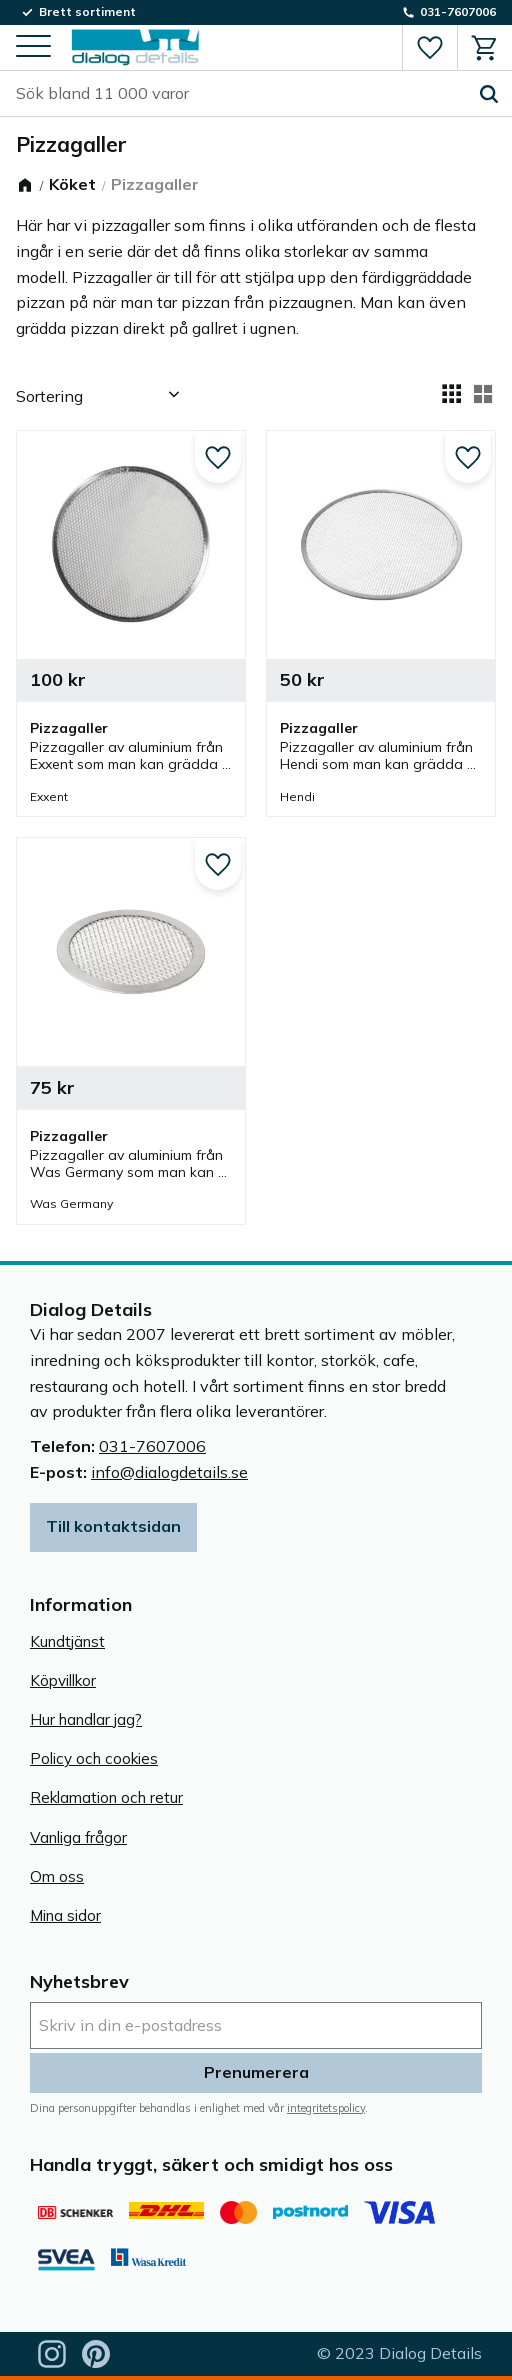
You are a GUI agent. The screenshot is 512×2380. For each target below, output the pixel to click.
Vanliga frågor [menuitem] (78, 1837)
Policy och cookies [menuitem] (94, 1758)
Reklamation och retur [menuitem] (106, 1797)
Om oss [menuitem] (57, 1876)
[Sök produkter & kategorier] (241, 94)
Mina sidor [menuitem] (65, 1915)
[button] (33, 47)
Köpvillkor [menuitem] (63, 1680)
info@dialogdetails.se (169, 1472)
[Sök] (489, 94)
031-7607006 (152, 1446)
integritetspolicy (326, 2108)
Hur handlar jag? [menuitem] (86, 1719)
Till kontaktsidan (113, 1526)
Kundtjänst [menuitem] (67, 1641)
